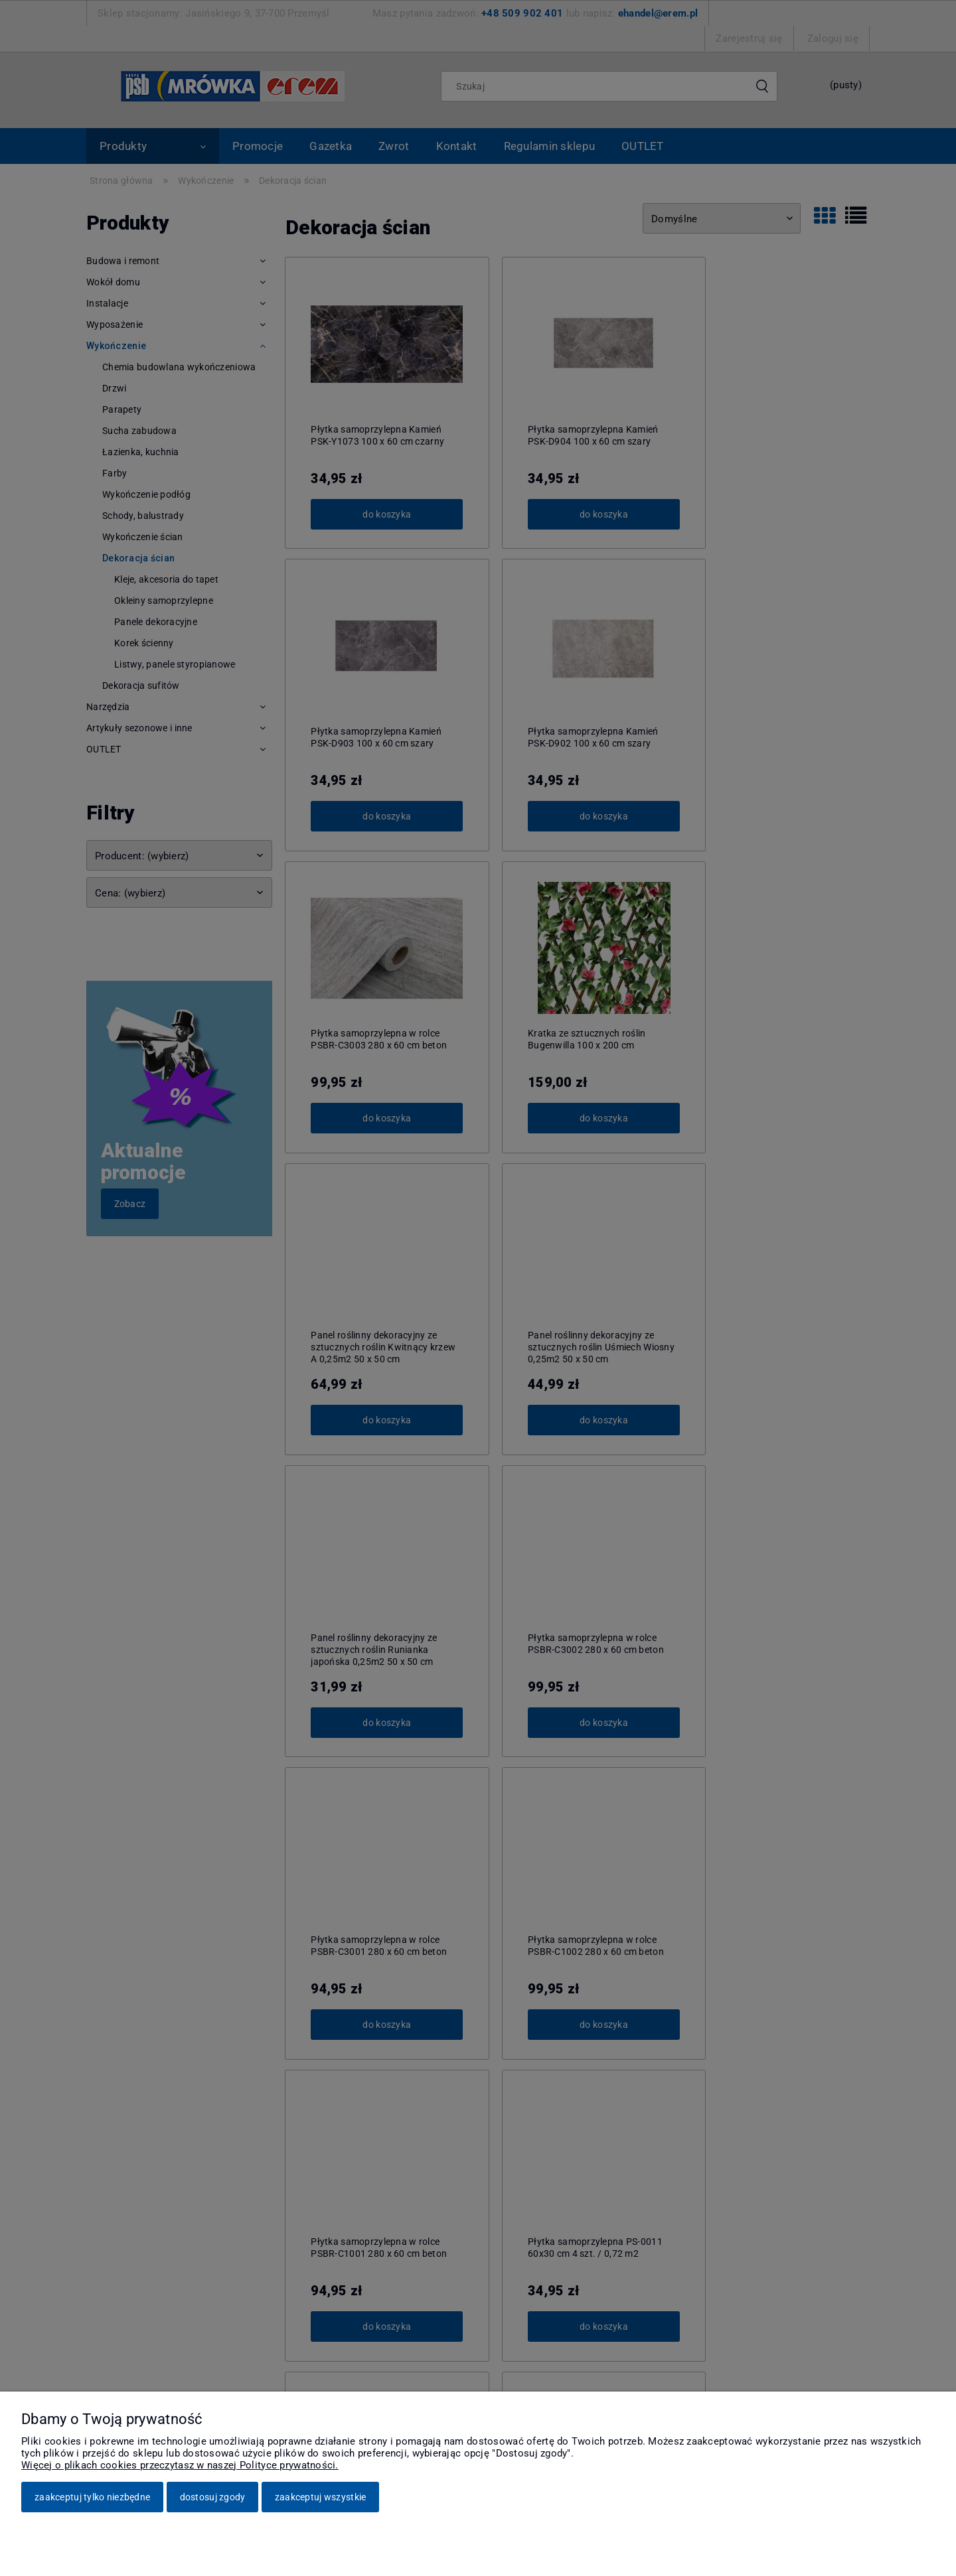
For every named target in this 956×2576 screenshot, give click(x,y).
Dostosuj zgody (213, 2497)
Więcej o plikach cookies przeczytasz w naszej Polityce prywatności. (180, 2465)
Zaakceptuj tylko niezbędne (92, 2497)
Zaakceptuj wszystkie (320, 2497)
